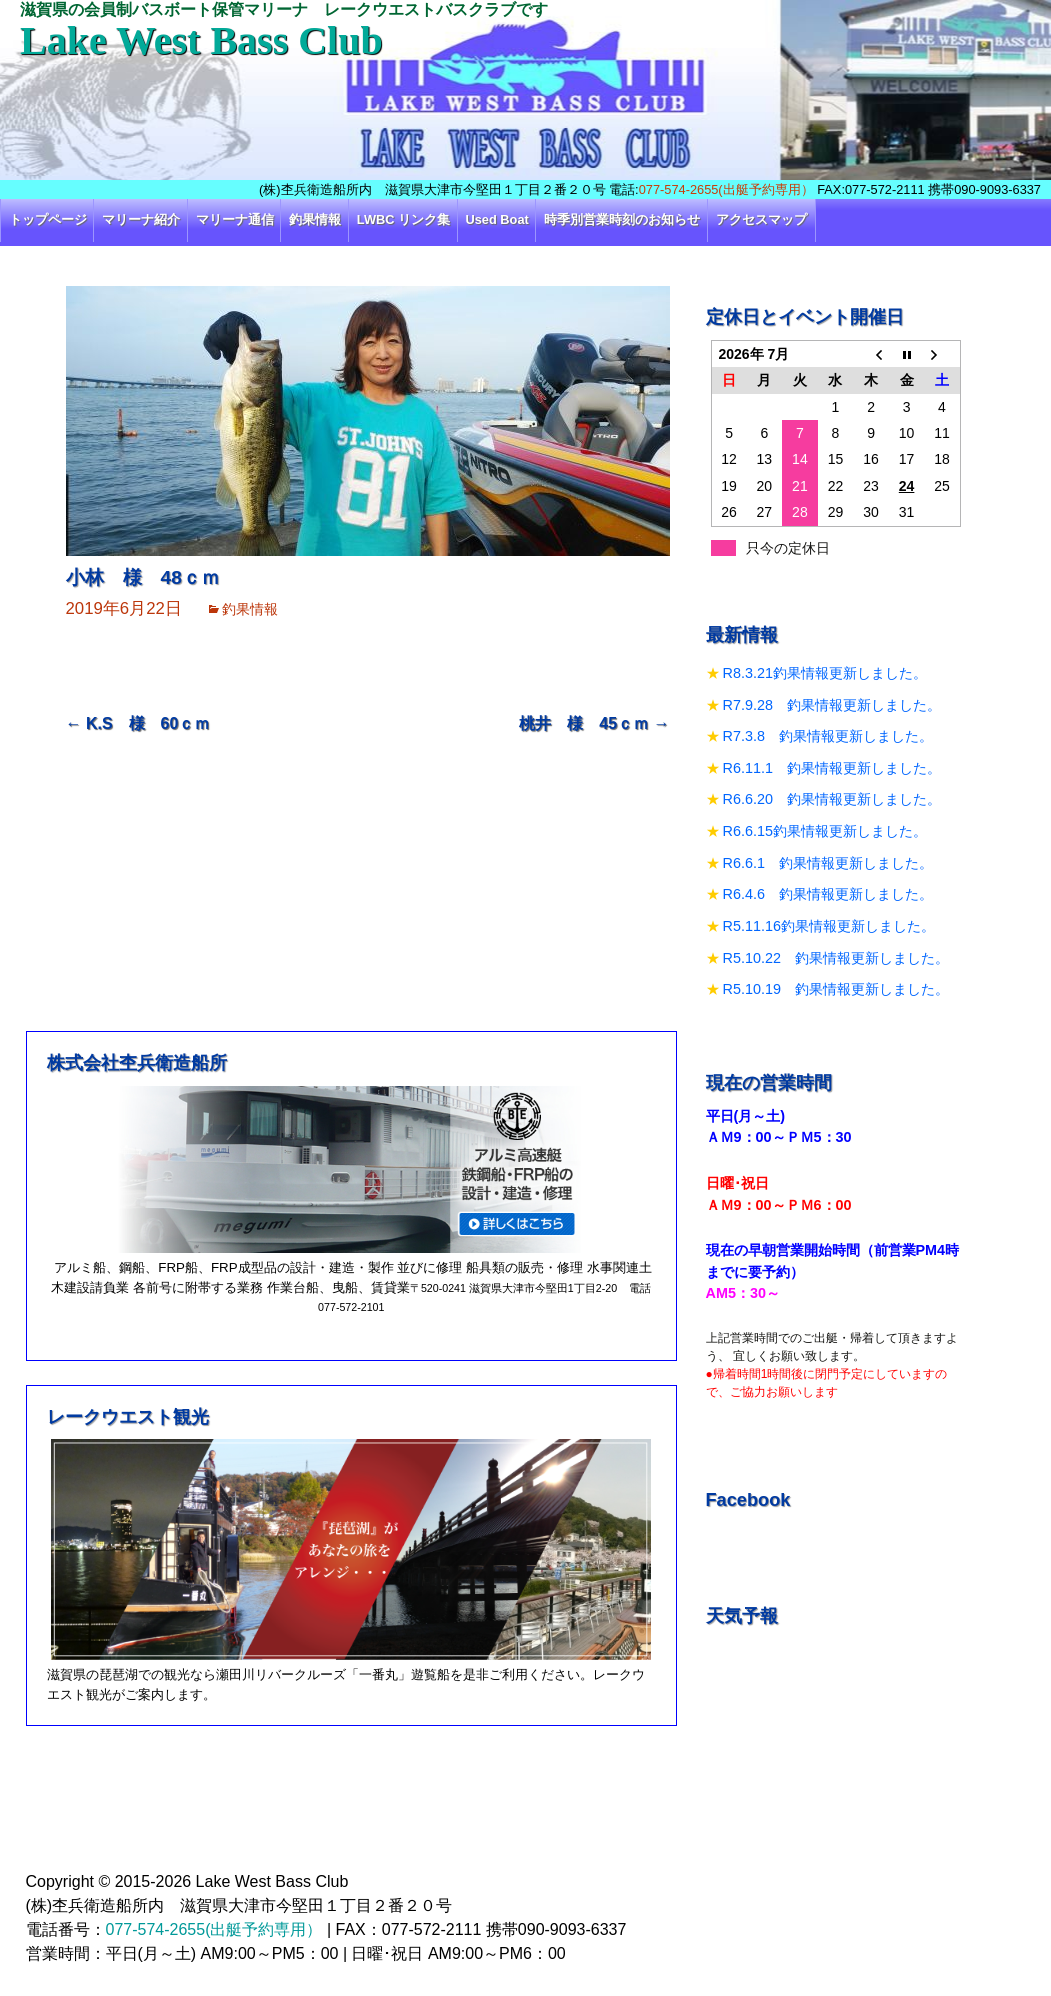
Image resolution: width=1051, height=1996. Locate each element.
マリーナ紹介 (141, 219)
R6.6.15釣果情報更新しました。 (825, 831)
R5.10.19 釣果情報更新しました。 (836, 989)
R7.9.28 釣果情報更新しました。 (832, 705)
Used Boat (497, 219)
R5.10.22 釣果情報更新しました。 (836, 958)
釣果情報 (315, 219)
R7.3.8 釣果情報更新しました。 (828, 736)
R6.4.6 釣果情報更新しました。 (828, 894)
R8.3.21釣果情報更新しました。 (825, 673)
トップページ (48, 219)
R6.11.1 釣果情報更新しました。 (832, 768)
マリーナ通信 (235, 219)
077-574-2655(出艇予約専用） (726, 189)
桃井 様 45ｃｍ (594, 723)
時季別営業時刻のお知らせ (622, 219)
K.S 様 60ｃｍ (138, 723)
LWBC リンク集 (403, 219)
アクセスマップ (761, 219)
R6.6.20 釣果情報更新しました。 (832, 799)
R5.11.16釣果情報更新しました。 (829, 926)
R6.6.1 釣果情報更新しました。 (828, 863)
